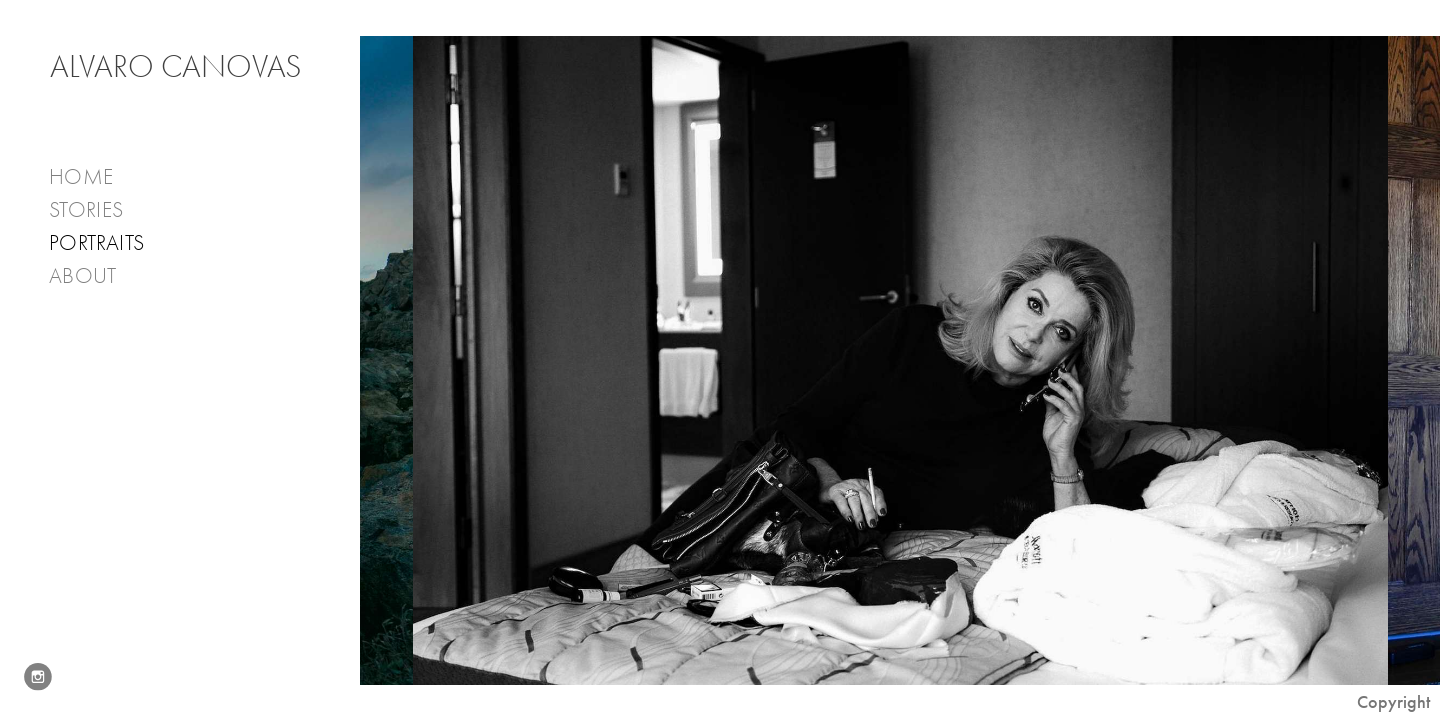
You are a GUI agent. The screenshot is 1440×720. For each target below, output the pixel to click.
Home (81, 177)
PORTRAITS (96, 243)
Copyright (1393, 702)
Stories (99, 210)
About (96, 276)
